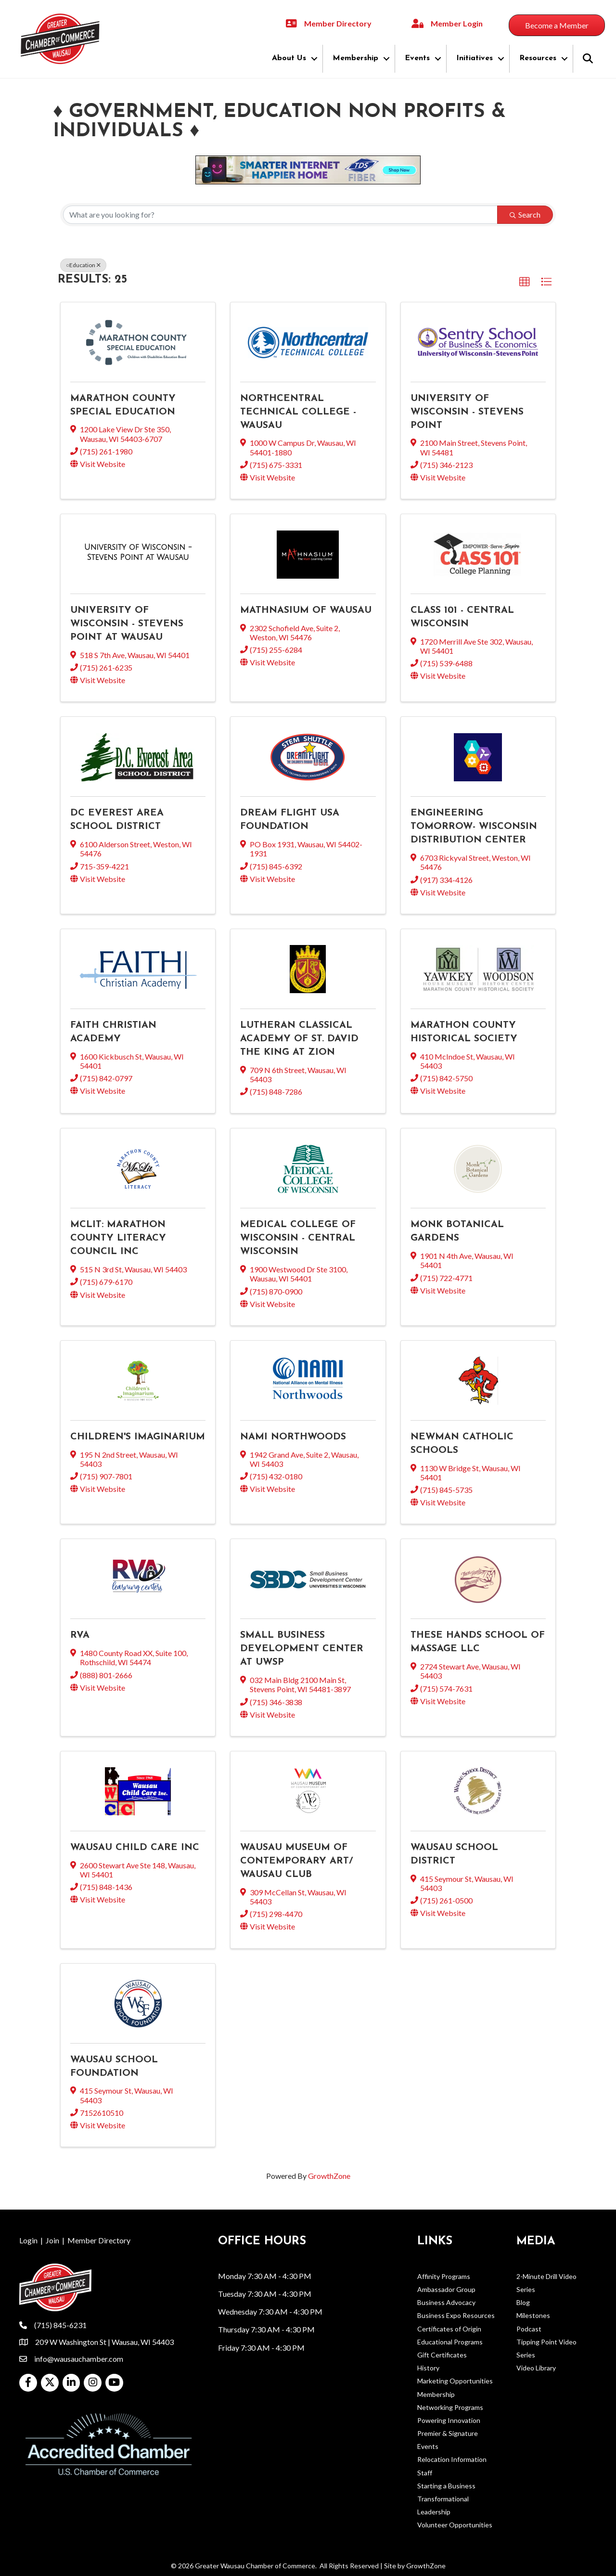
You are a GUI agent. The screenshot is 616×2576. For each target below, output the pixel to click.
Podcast (528, 2329)
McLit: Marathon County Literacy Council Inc (118, 1238)
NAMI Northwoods (293, 1437)
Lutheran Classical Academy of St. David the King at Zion (299, 1039)
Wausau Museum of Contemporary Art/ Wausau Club (296, 1861)
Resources (537, 58)
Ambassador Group (446, 2289)
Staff (424, 2473)
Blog (523, 2302)
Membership (355, 58)
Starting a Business (446, 2486)
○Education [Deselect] (83, 265)
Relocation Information (452, 2459)
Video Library (536, 2368)
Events (417, 58)
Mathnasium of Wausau (306, 610)
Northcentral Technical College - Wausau (298, 412)
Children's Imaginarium (137, 1437)
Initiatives (474, 58)
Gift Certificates (442, 2355)
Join (52, 2240)
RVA (80, 1635)
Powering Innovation (448, 2420)
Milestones (533, 2315)
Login (28, 2240)
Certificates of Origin (449, 2329)
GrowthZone (329, 2175)
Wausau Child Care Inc (134, 1847)
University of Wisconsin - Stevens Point (467, 412)
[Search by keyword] (280, 215)
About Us (289, 58)
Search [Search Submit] (525, 214)
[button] (524, 282)
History (428, 2368)
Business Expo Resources (456, 2315)
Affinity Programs (443, 2276)
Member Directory (98, 2240)
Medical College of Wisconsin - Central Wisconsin (298, 1238)
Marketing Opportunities (455, 2381)
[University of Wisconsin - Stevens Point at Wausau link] (137, 552)
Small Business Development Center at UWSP (301, 1649)
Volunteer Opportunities (454, 2525)
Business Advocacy (446, 2302)
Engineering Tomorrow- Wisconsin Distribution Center (474, 826)
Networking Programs (450, 2407)
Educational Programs (450, 2342)
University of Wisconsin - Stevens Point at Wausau (126, 624)
